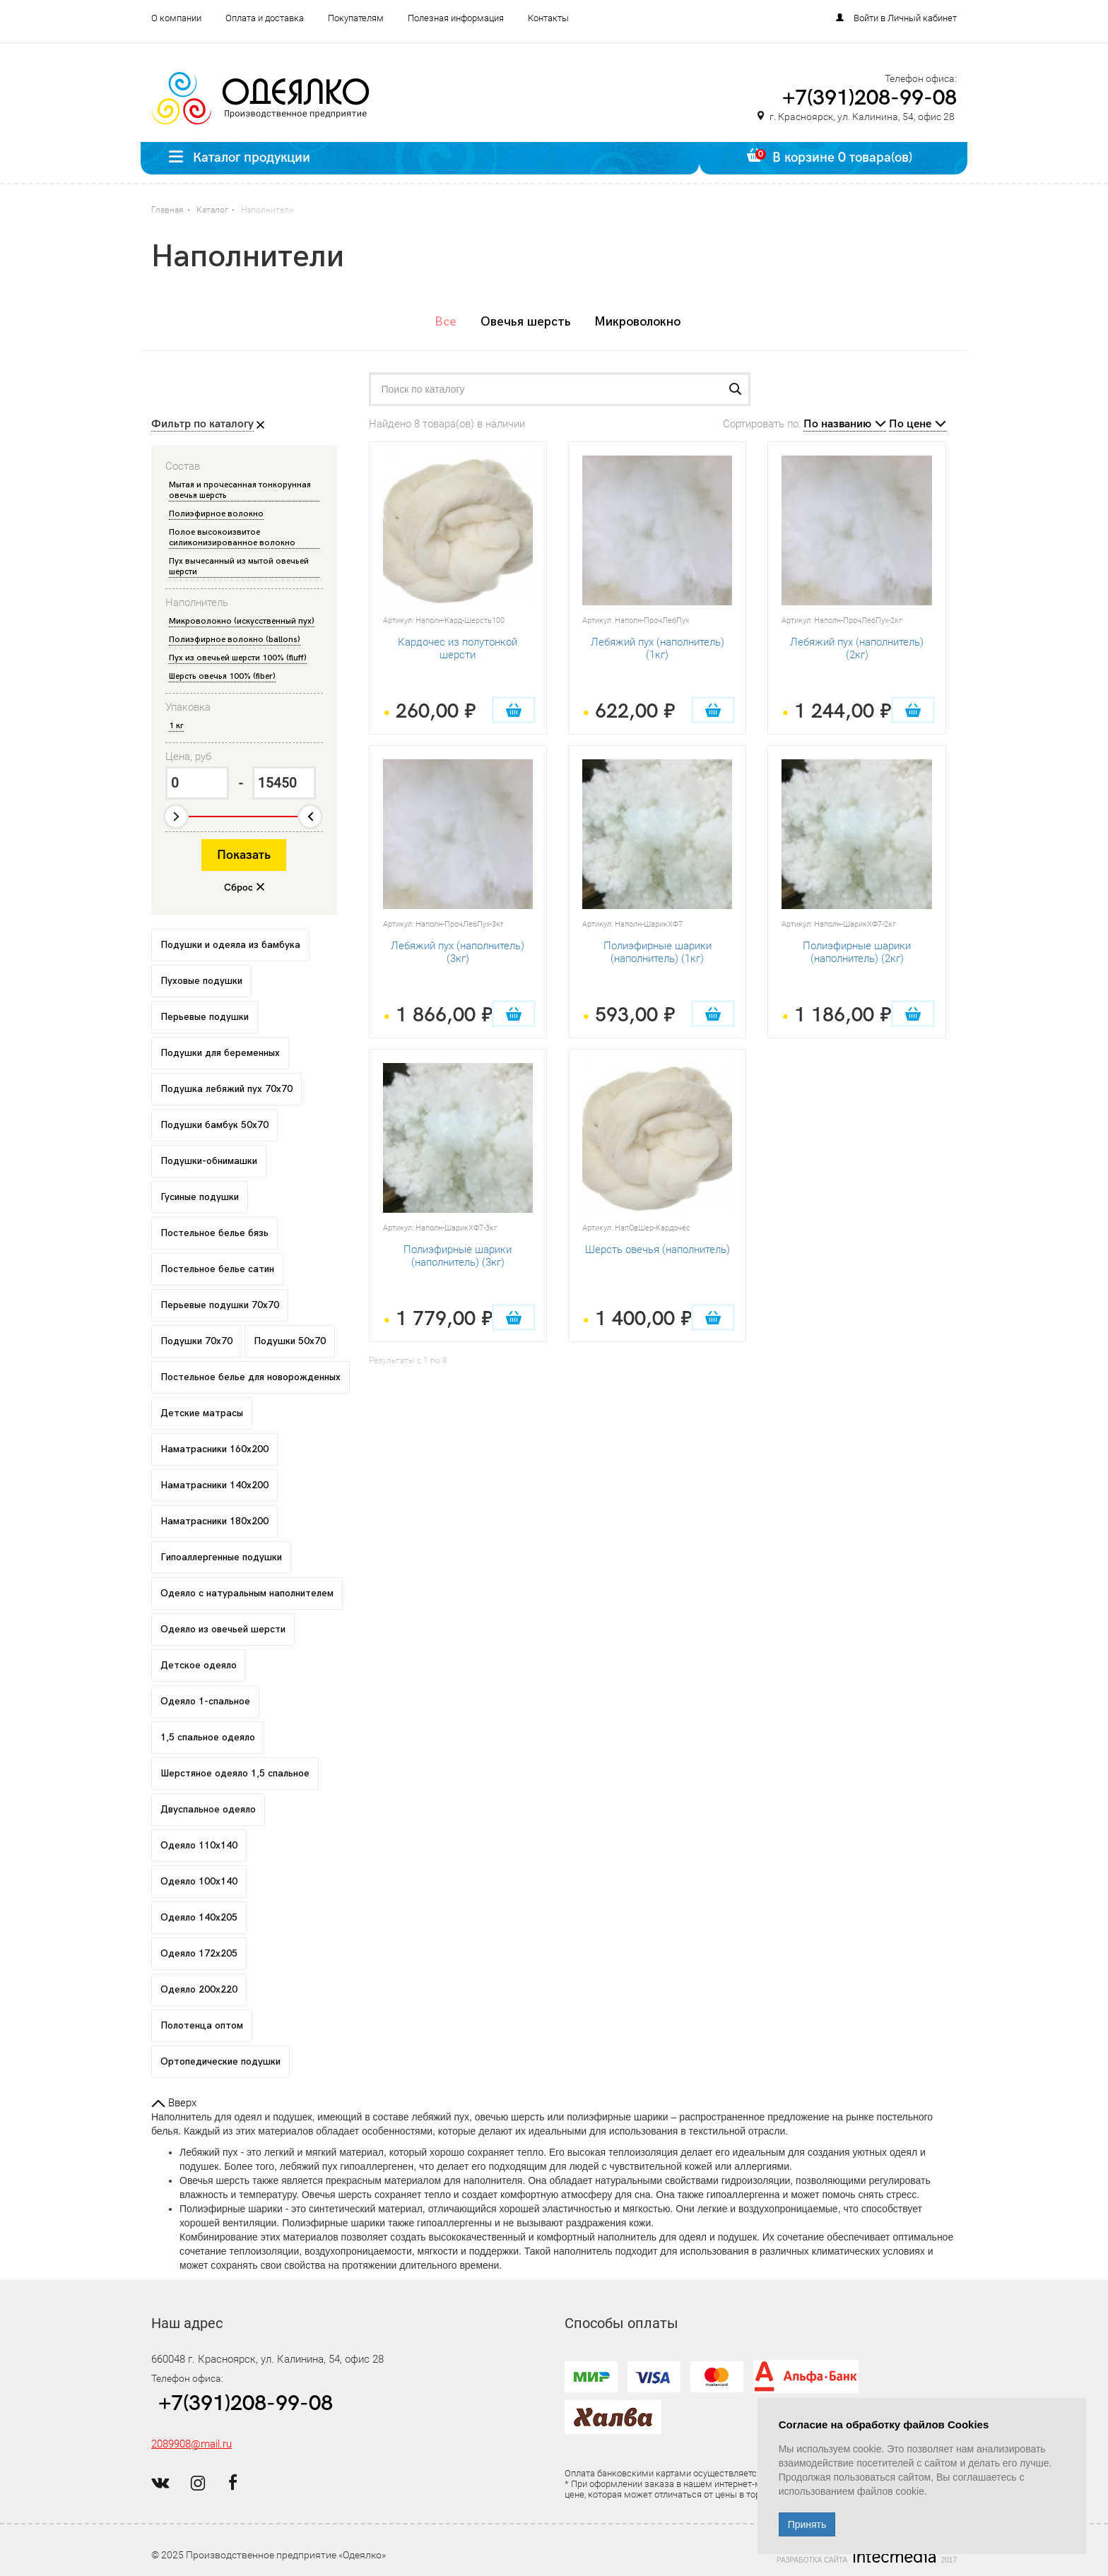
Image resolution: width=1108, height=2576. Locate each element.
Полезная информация (456, 18)
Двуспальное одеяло (208, 1809)
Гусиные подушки (199, 1197)
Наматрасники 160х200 (214, 1449)
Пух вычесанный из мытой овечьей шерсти (239, 566)
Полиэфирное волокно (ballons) (234, 639)
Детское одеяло (198, 1665)
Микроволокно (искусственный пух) (241, 621)
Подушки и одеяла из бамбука (230, 945)
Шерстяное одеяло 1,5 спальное (235, 1773)
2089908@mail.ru (191, 2444)
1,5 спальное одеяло (207, 1737)
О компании (176, 18)
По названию (837, 424)
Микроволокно (637, 321)
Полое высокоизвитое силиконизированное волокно (232, 537)
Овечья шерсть (526, 321)
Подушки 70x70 (196, 1341)
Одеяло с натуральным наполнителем (247, 1593)
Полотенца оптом (201, 2025)
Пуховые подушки (201, 981)
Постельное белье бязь (214, 1233)
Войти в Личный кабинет (905, 18)
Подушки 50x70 (290, 1341)
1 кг (176, 725)
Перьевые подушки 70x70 (219, 1305)
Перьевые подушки (204, 1017)
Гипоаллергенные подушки (221, 1557)
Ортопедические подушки (220, 2061)
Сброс (238, 888)
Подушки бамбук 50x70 (214, 1125)
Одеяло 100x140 (198, 1881)
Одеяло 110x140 (198, 1845)
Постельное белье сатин (217, 1269)
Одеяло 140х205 (198, 1917)
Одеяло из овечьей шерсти (222, 1629)
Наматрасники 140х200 (214, 1485)
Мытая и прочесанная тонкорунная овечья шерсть (240, 490)
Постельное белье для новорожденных (250, 1377)
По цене (910, 424)
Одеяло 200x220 (198, 1989)
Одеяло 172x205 (198, 1953)
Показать (244, 855)
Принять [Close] (807, 2524)
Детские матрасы (201, 1413)
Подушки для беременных (220, 1053)
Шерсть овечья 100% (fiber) (222, 676)
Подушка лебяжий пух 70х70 (226, 1089)
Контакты (548, 18)
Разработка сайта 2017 (867, 2556)
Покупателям (356, 18)
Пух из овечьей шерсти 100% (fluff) (238, 658)
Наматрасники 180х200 (214, 1521)
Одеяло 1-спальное (205, 1701)
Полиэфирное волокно (216, 514)
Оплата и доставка (264, 18)
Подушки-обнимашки (208, 1161)
